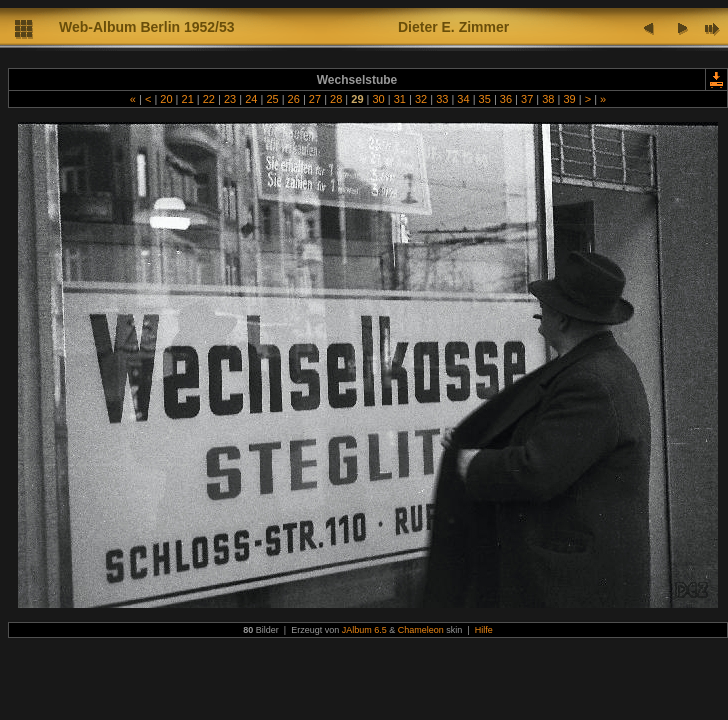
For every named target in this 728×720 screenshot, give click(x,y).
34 (463, 99)
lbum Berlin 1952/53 (169, 27)
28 (336, 99)
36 (506, 99)
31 (400, 99)
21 (187, 99)
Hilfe (484, 630)
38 (548, 99)
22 (209, 99)
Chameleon (421, 630)
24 (251, 99)
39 (569, 99)
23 (230, 99)
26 (294, 99)
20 (166, 99)
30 (378, 99)
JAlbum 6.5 (364, 630)
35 (485, 99)
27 (315, 99)
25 (272, 99)
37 (527, 99)
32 (421, 99)
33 (442, 99)
